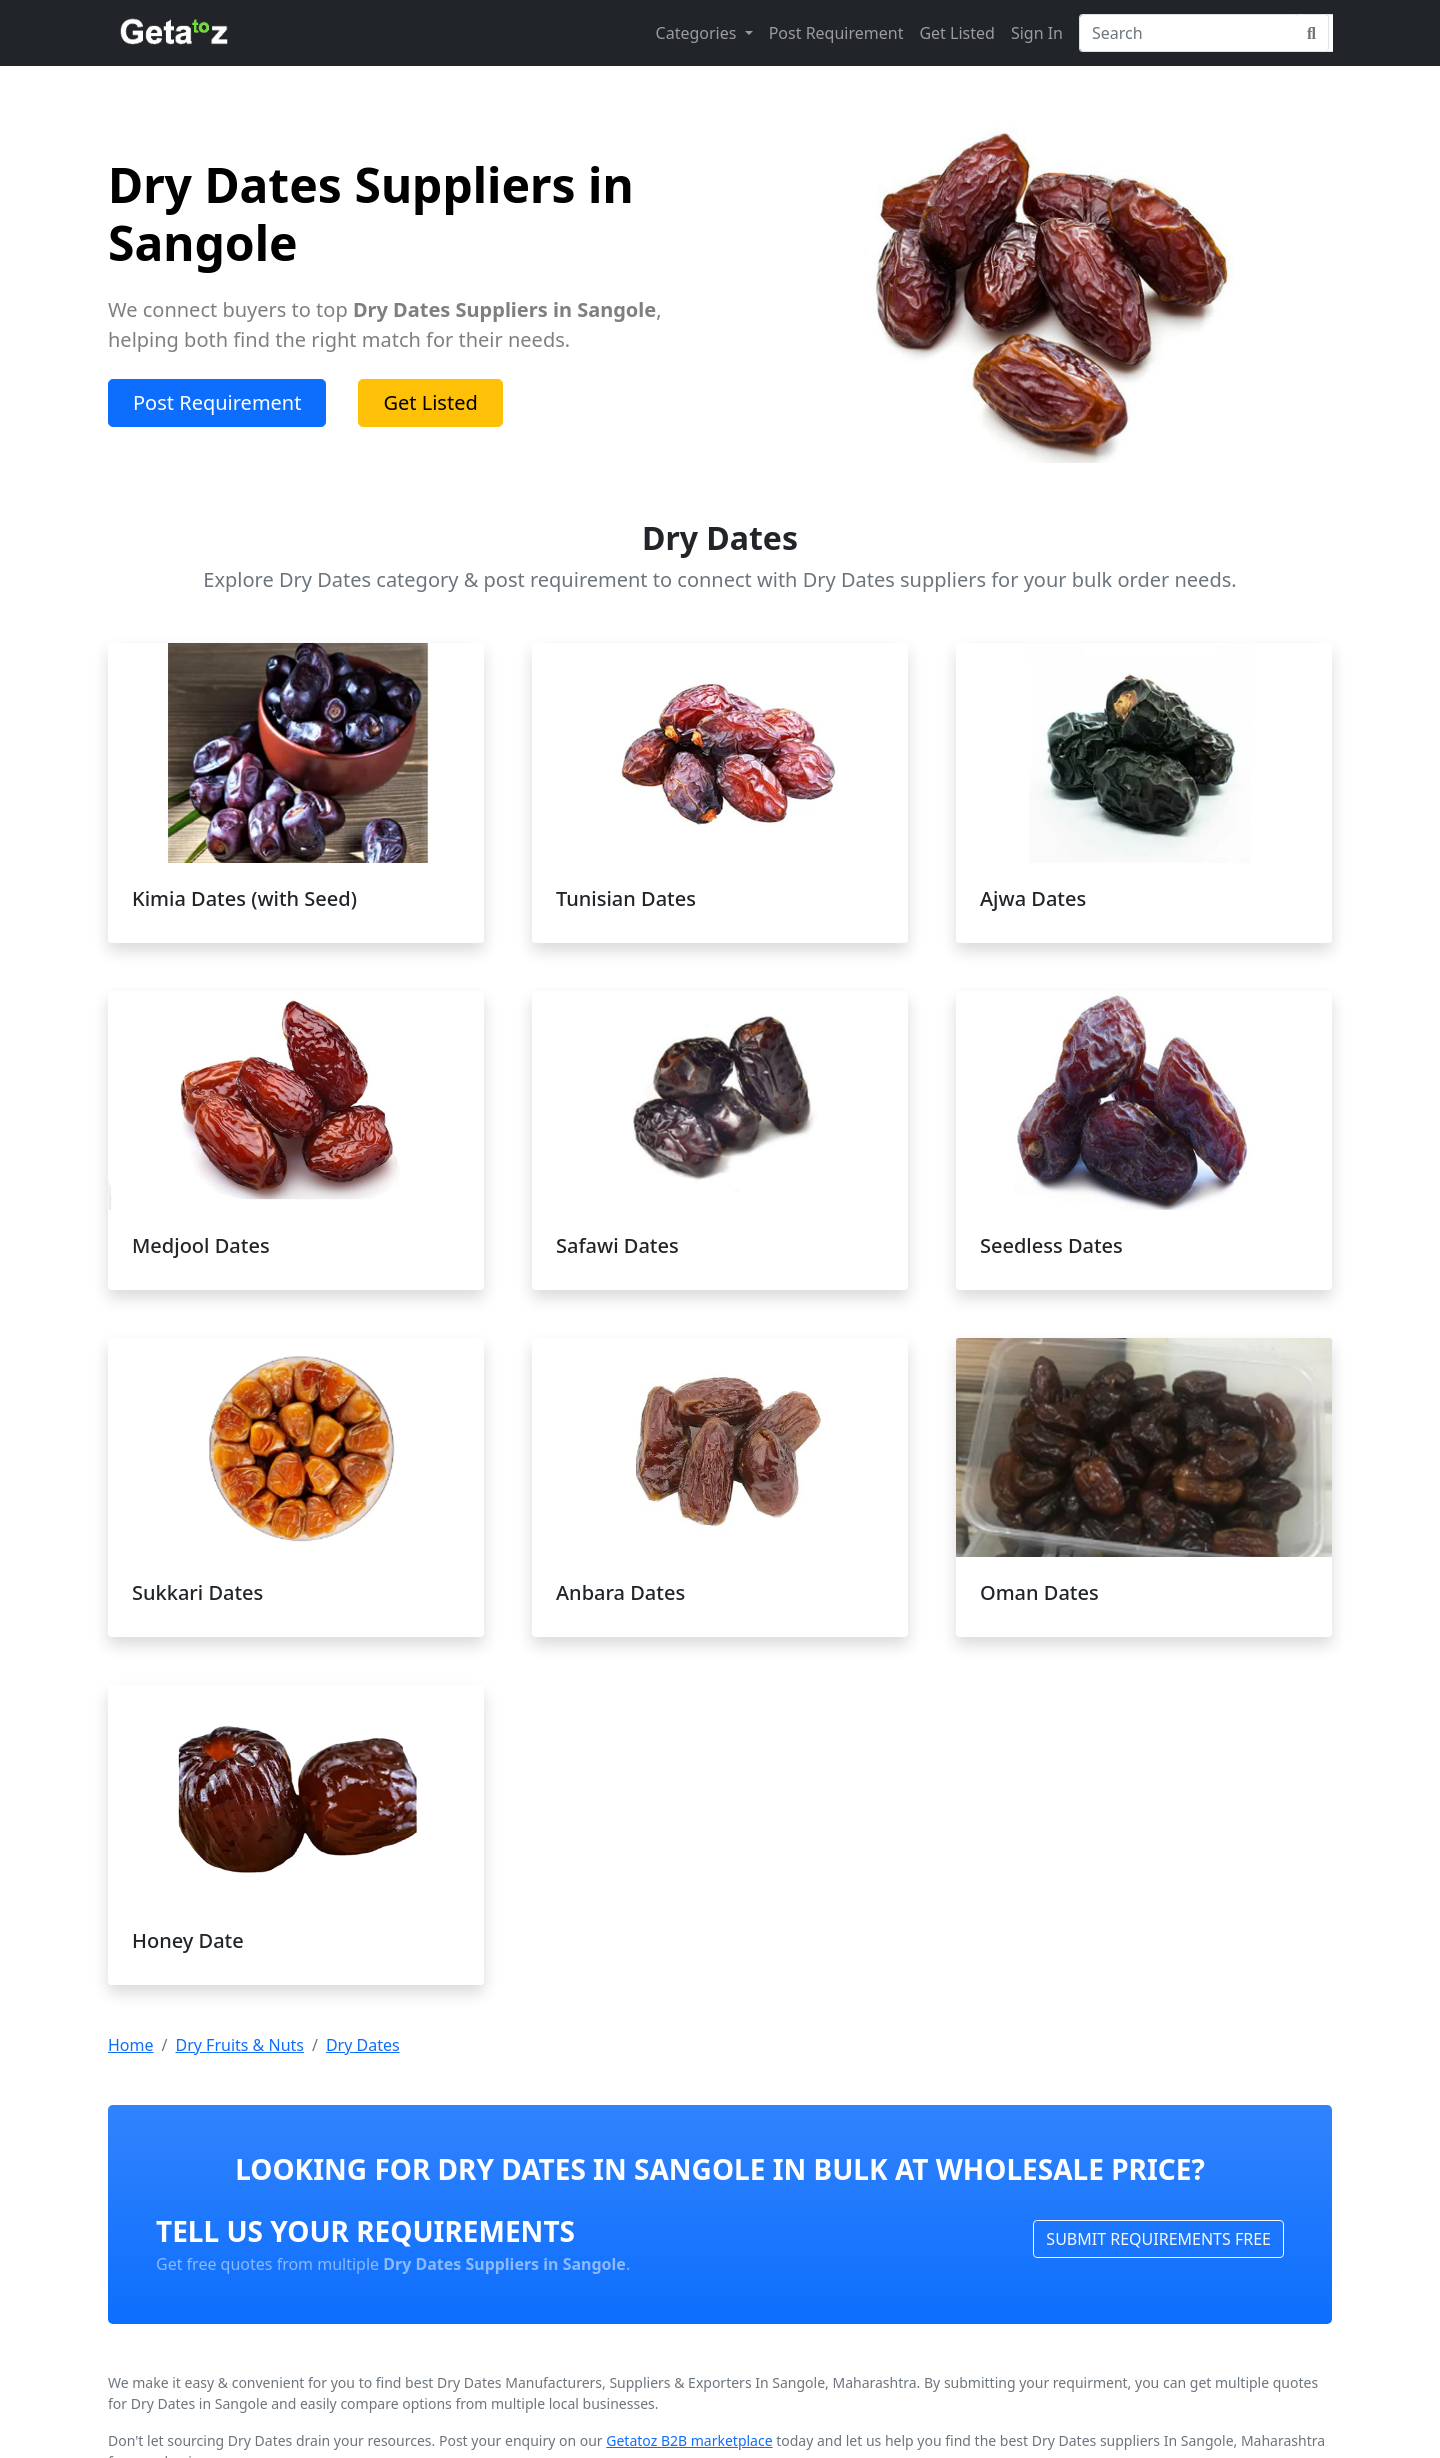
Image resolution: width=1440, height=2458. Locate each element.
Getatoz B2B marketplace (689, 2440)
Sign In (1037, 33)
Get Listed (956, 33)
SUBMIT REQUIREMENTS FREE (1158, 2239)
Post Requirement (836, 33)
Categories (698, 33)
